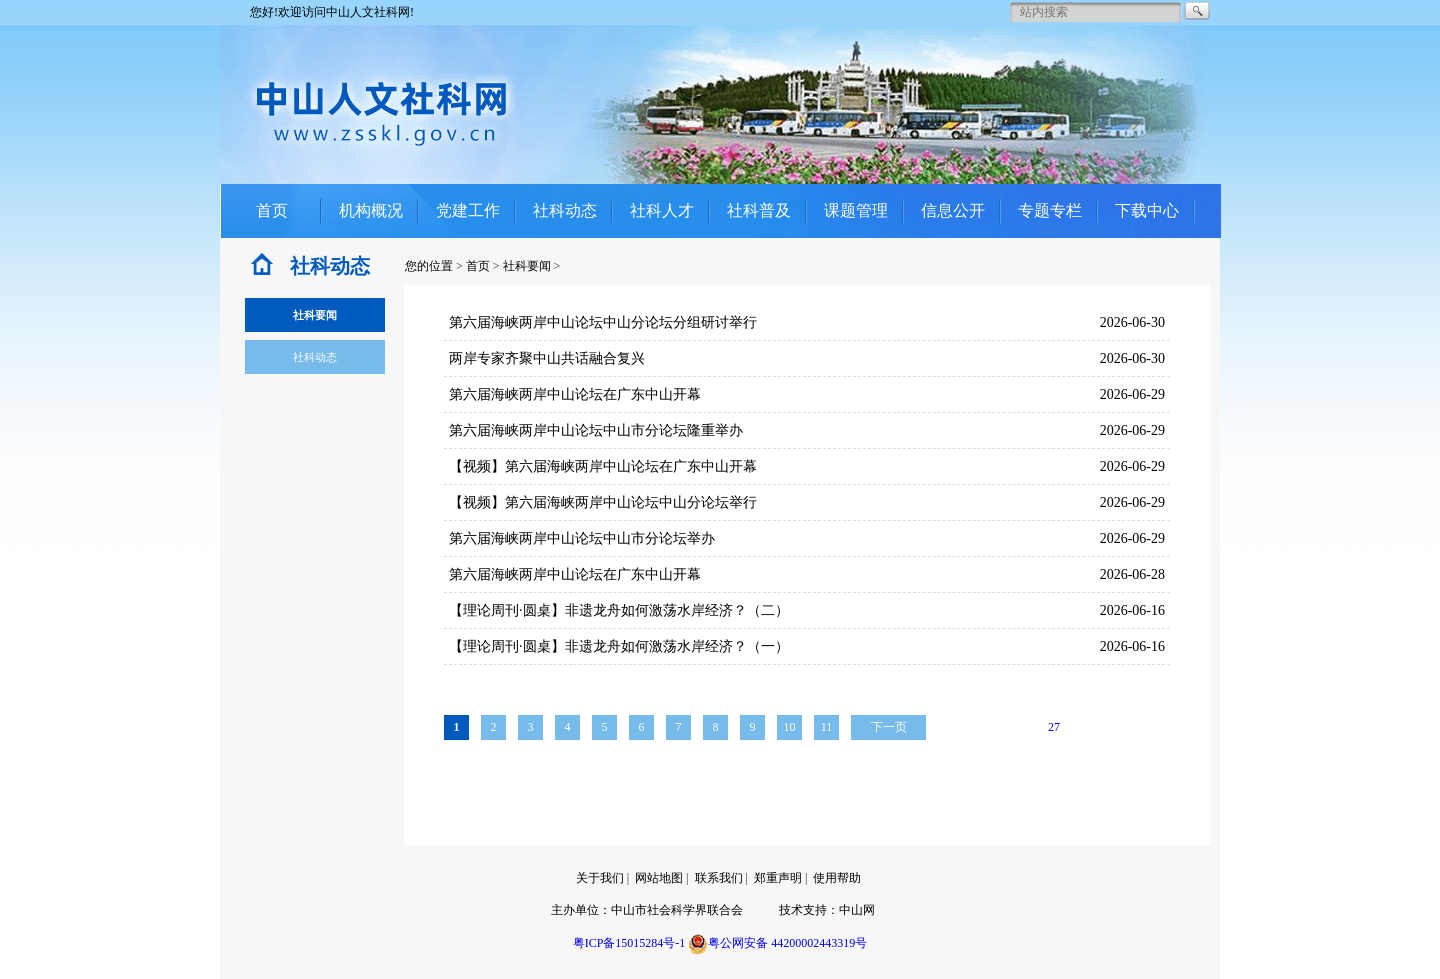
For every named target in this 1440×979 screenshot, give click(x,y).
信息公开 (953, 210)
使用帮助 (837, 878)
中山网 (857, 910)
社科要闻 (527, 266)
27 (1054, 727)
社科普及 (759, 210)
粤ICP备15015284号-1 (629, 943)
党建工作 (468, 210)
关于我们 (600, 878)
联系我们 (719, 878)
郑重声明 (778, 878)
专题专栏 (1050, 210)
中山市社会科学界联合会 (677, 910)
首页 (272, 210)
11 (827, 727)
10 (790, 727)
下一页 (889, 727)
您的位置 (429, 266)
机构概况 (371, 210)
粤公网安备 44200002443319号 (777, 943)
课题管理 (856, 210)
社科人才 (662, 210)
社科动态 (565, 210)
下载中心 (1147, 210)
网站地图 (659, 878)
